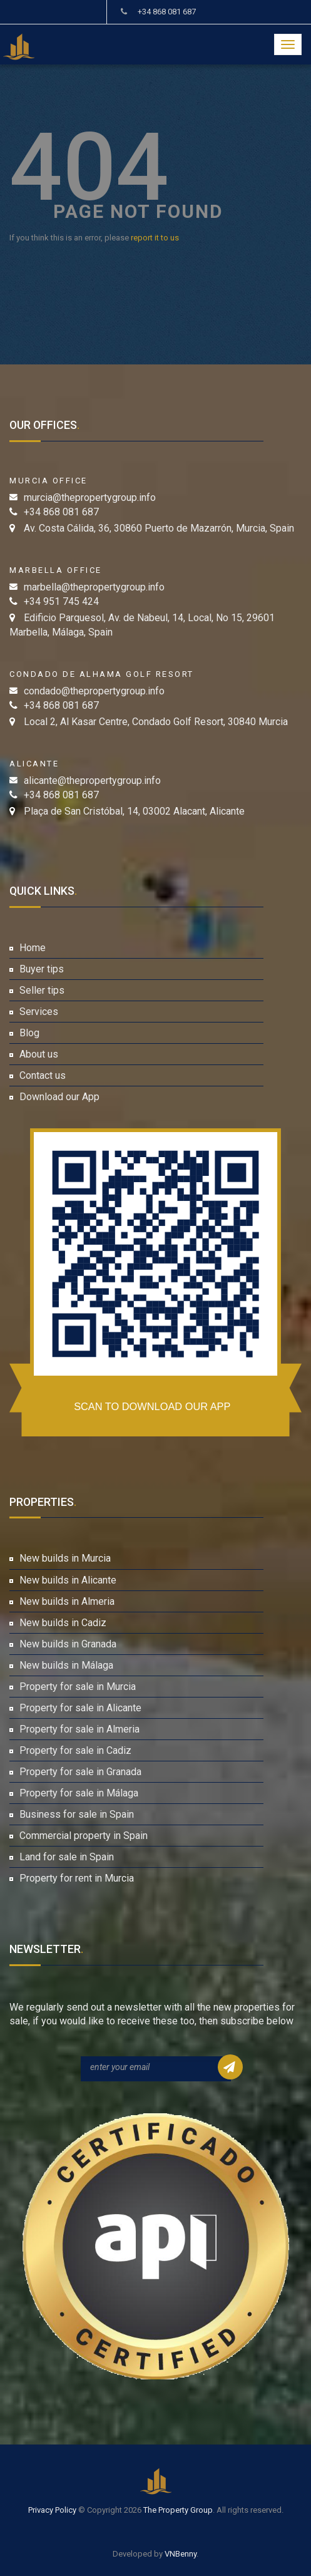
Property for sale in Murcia (77, 1686)
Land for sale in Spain (66, 1857)
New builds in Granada (67, 1644)
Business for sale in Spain (76, 1814)
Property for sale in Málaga (78, 1793)
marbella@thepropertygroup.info (94, 587)
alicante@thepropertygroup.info (92, 780)
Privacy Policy (52, 2510)
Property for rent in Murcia (76, 1878)
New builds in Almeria (67, 1601)
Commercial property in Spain (83, 1836)
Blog (29, 1033)
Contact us (42, 1075)
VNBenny (180, 2553)
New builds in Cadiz (62, 1623)
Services (38, 1012)
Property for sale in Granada (80, 1772)
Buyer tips (41, 969)
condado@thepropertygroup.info (94, 691)
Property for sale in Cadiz (75, 1750)
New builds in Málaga (66, 1665)
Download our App (59, 1097)
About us (38, 1054)
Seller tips (41, 990)
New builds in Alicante (67, 1580)
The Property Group (178, 2510)
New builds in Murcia (65, 1558)
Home (32, 948)
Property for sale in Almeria (79, 1729)
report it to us (155, 237)
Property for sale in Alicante (80, 1708)
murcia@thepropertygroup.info (90, 497)
